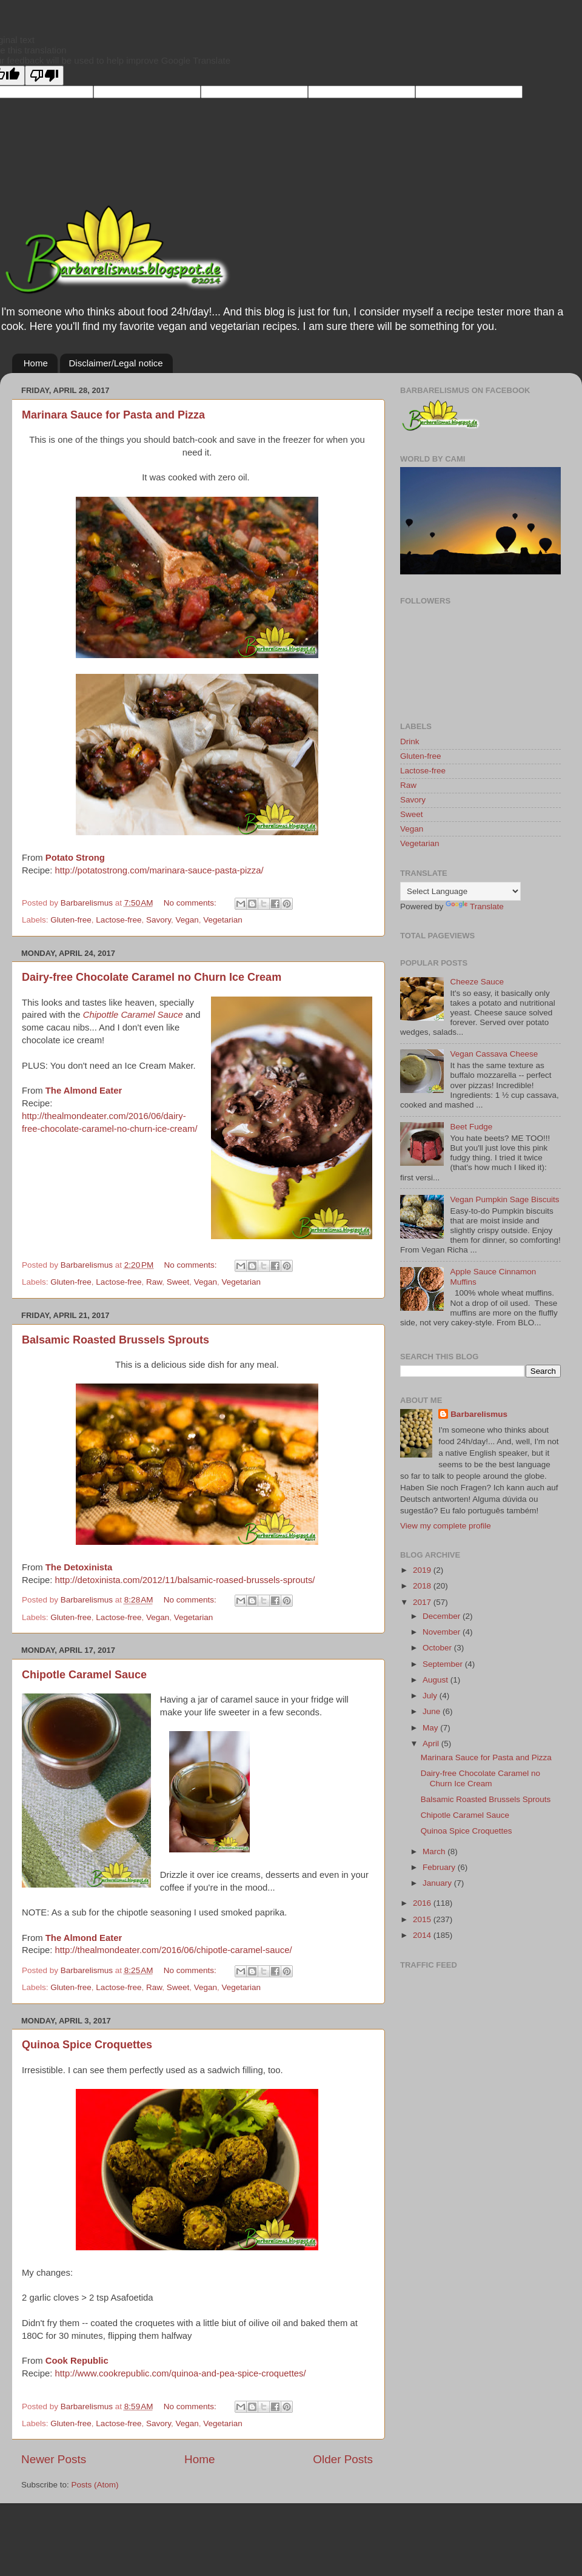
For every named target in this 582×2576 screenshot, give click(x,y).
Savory (158, 919)
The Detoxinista (79, 1567)
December (443, 1616)
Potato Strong (75, 858)
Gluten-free (71, 919)
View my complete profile (445, 1525)
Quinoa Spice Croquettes (87, 2045)
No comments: (191, 902)
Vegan (186, 919)
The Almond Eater (83, 1090)
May (431, 1727)
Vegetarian (222, 919)
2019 (423, 1570)
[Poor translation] (44, 76)
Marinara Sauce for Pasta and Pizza (113, 415)
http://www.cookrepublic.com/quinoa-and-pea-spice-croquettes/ (180, 2373)
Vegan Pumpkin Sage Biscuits (504, 1199)
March (435, 1851)
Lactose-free (118, 919)
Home (36, 363)
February (440, 1867)
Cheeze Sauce (477, 981)
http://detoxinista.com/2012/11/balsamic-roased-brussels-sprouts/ (185, 1580)
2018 (423, 1585)
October (438, 1647)
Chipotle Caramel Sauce (84, 1675)
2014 (423, 1935)
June (433, 1711)
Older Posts (343, 2459)
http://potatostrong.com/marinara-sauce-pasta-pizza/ (159, 870)
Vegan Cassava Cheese (494, 1053)
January (438, 1883)
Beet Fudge (471, 1126)
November (443, 1631)
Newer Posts (53, 2459)
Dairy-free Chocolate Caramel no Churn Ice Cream (151, 977)
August (436, 1679)
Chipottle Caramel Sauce (133, 1015)
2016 (423, 1903)
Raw (154, 1281)
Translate (475, 906)
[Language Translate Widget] (460, 891)
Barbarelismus (478, 1414)
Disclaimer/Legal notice (116, 363)
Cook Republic (77, 2361)
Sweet (178, 1281)
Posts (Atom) (95, 2484)
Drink (410, 741)
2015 (423, 1919)
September (444, 1664)
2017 (423, 1602)
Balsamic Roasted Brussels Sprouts (115, 1340)
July (431, 1695)
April (432, 1743)
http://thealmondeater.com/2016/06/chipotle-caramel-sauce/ (173, 1950)
